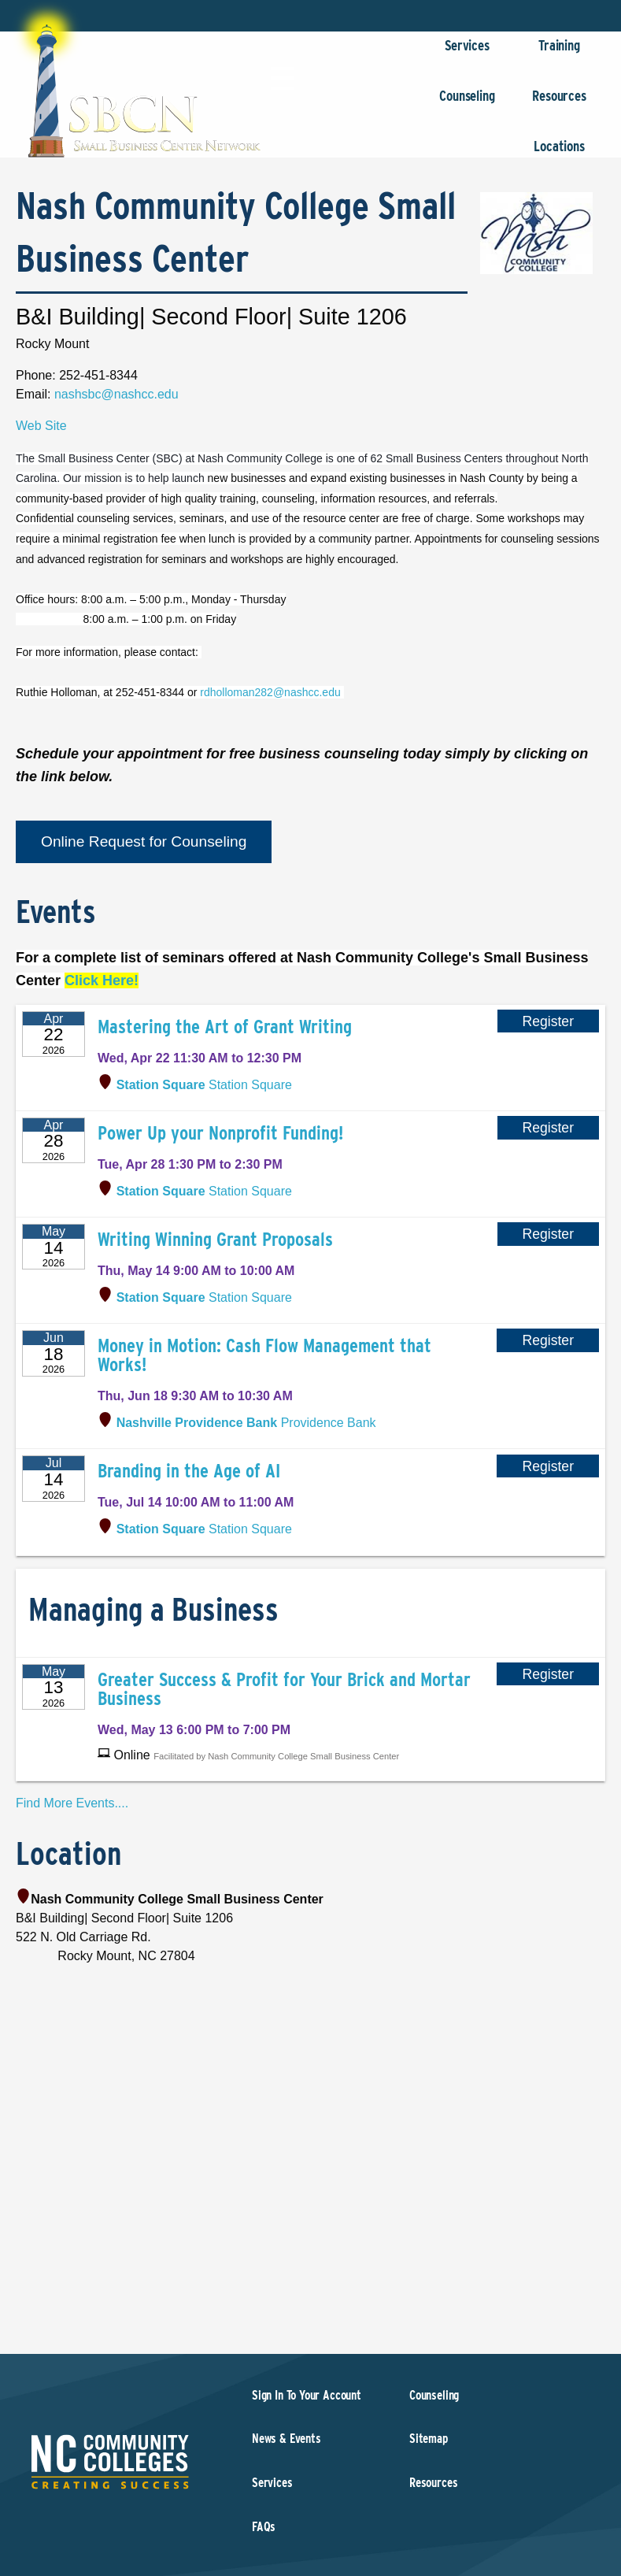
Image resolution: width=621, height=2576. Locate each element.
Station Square (204, 1085)
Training (559, 53)
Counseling (467, 103)
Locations (559, 154)
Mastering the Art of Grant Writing (225, 1026)
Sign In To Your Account (306, 2395)
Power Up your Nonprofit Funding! (220, 1132)
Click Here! (102, 980)
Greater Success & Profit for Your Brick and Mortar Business (284, 1689)
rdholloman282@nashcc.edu (271, 692)
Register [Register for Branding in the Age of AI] (548, 1465)
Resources (559, 103)
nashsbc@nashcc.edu (116, 394)
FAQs (263, 2526)
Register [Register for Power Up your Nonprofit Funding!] (549, 1128)
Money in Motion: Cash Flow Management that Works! (264, 1355)
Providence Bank (246, 1422)
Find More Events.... (72, 1803)
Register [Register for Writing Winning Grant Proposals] (549, 1234)
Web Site (41, 425)
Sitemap (428, 2438)
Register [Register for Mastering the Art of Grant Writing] (549, 1021)
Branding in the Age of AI (189, 1470)
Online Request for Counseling (143, 841)
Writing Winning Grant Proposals (215, 1239)
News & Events (286, 2438)
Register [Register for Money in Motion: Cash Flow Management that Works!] (548, 1340)
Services (467, 53)
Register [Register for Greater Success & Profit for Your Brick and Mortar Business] (548, 1674)
